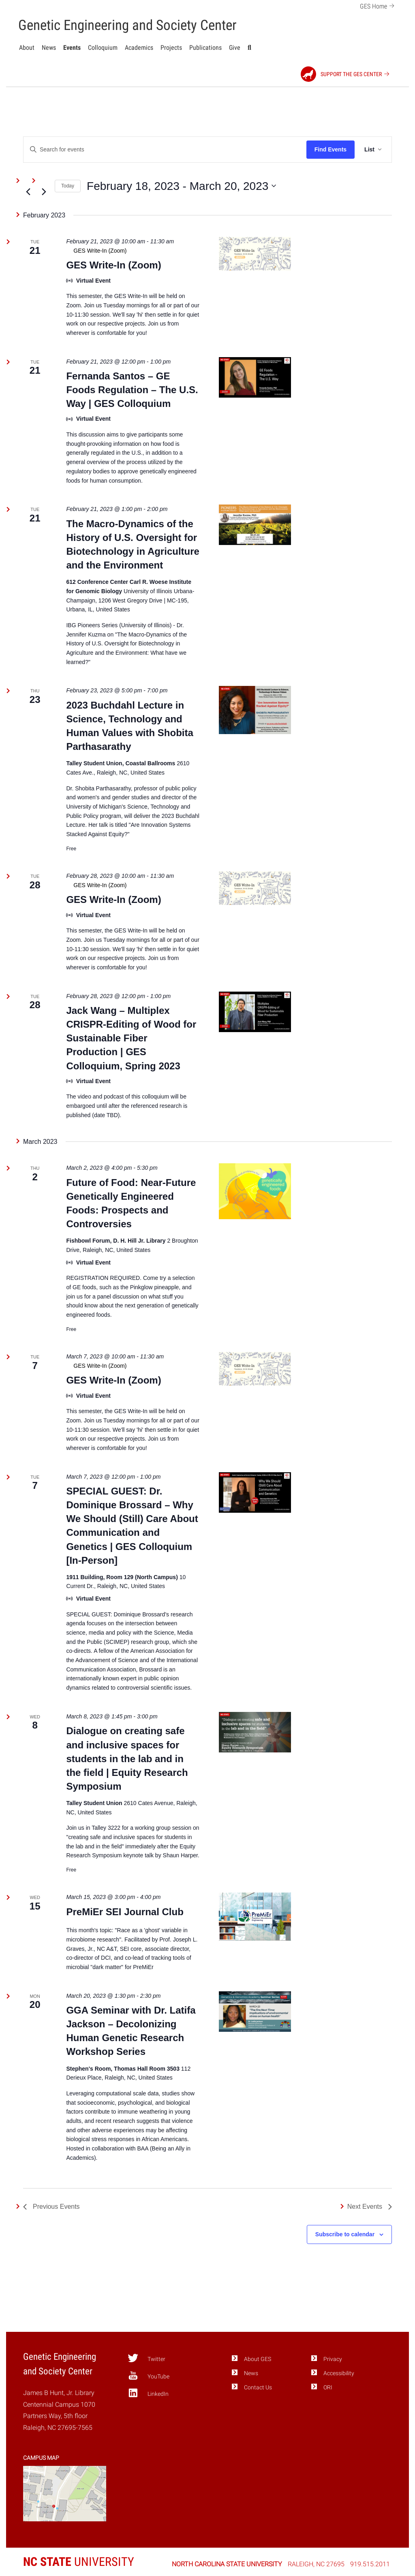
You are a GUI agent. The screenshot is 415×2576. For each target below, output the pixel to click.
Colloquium (103, 47)
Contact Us (258, 2387)
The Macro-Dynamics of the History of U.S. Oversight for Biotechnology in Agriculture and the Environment (132, 544)
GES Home (378, 5)
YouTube (148, 2375)
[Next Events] (44, 191)
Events (72, 47)
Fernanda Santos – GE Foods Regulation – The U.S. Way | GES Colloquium (132, 389)
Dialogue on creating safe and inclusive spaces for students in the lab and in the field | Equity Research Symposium (127, 1758)
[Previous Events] (28, 191)
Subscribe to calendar (344, 2234)
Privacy (332, 2359)
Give (234, 47)
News (49, 47)
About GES (257, 2359)
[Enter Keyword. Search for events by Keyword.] (165, 149)
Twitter (146, 2358)
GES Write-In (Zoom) (113, 265)
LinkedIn (148, 2393)
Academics (139, 47)
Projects (171, 47)
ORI (327, 2387)
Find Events (330, 149)
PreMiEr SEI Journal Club (124, 1911)
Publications (205, 47)
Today (67, 186)
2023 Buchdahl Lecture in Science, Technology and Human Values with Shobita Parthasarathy (129, 726)
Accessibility (338, 2373)
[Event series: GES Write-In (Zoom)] (132, 250)
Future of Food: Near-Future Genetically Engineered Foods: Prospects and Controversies (131, 1203)
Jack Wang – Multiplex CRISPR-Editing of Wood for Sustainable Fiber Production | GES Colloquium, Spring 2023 (131, 1038)
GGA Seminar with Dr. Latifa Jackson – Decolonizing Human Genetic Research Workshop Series (130, 2031)
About (26, 47)
